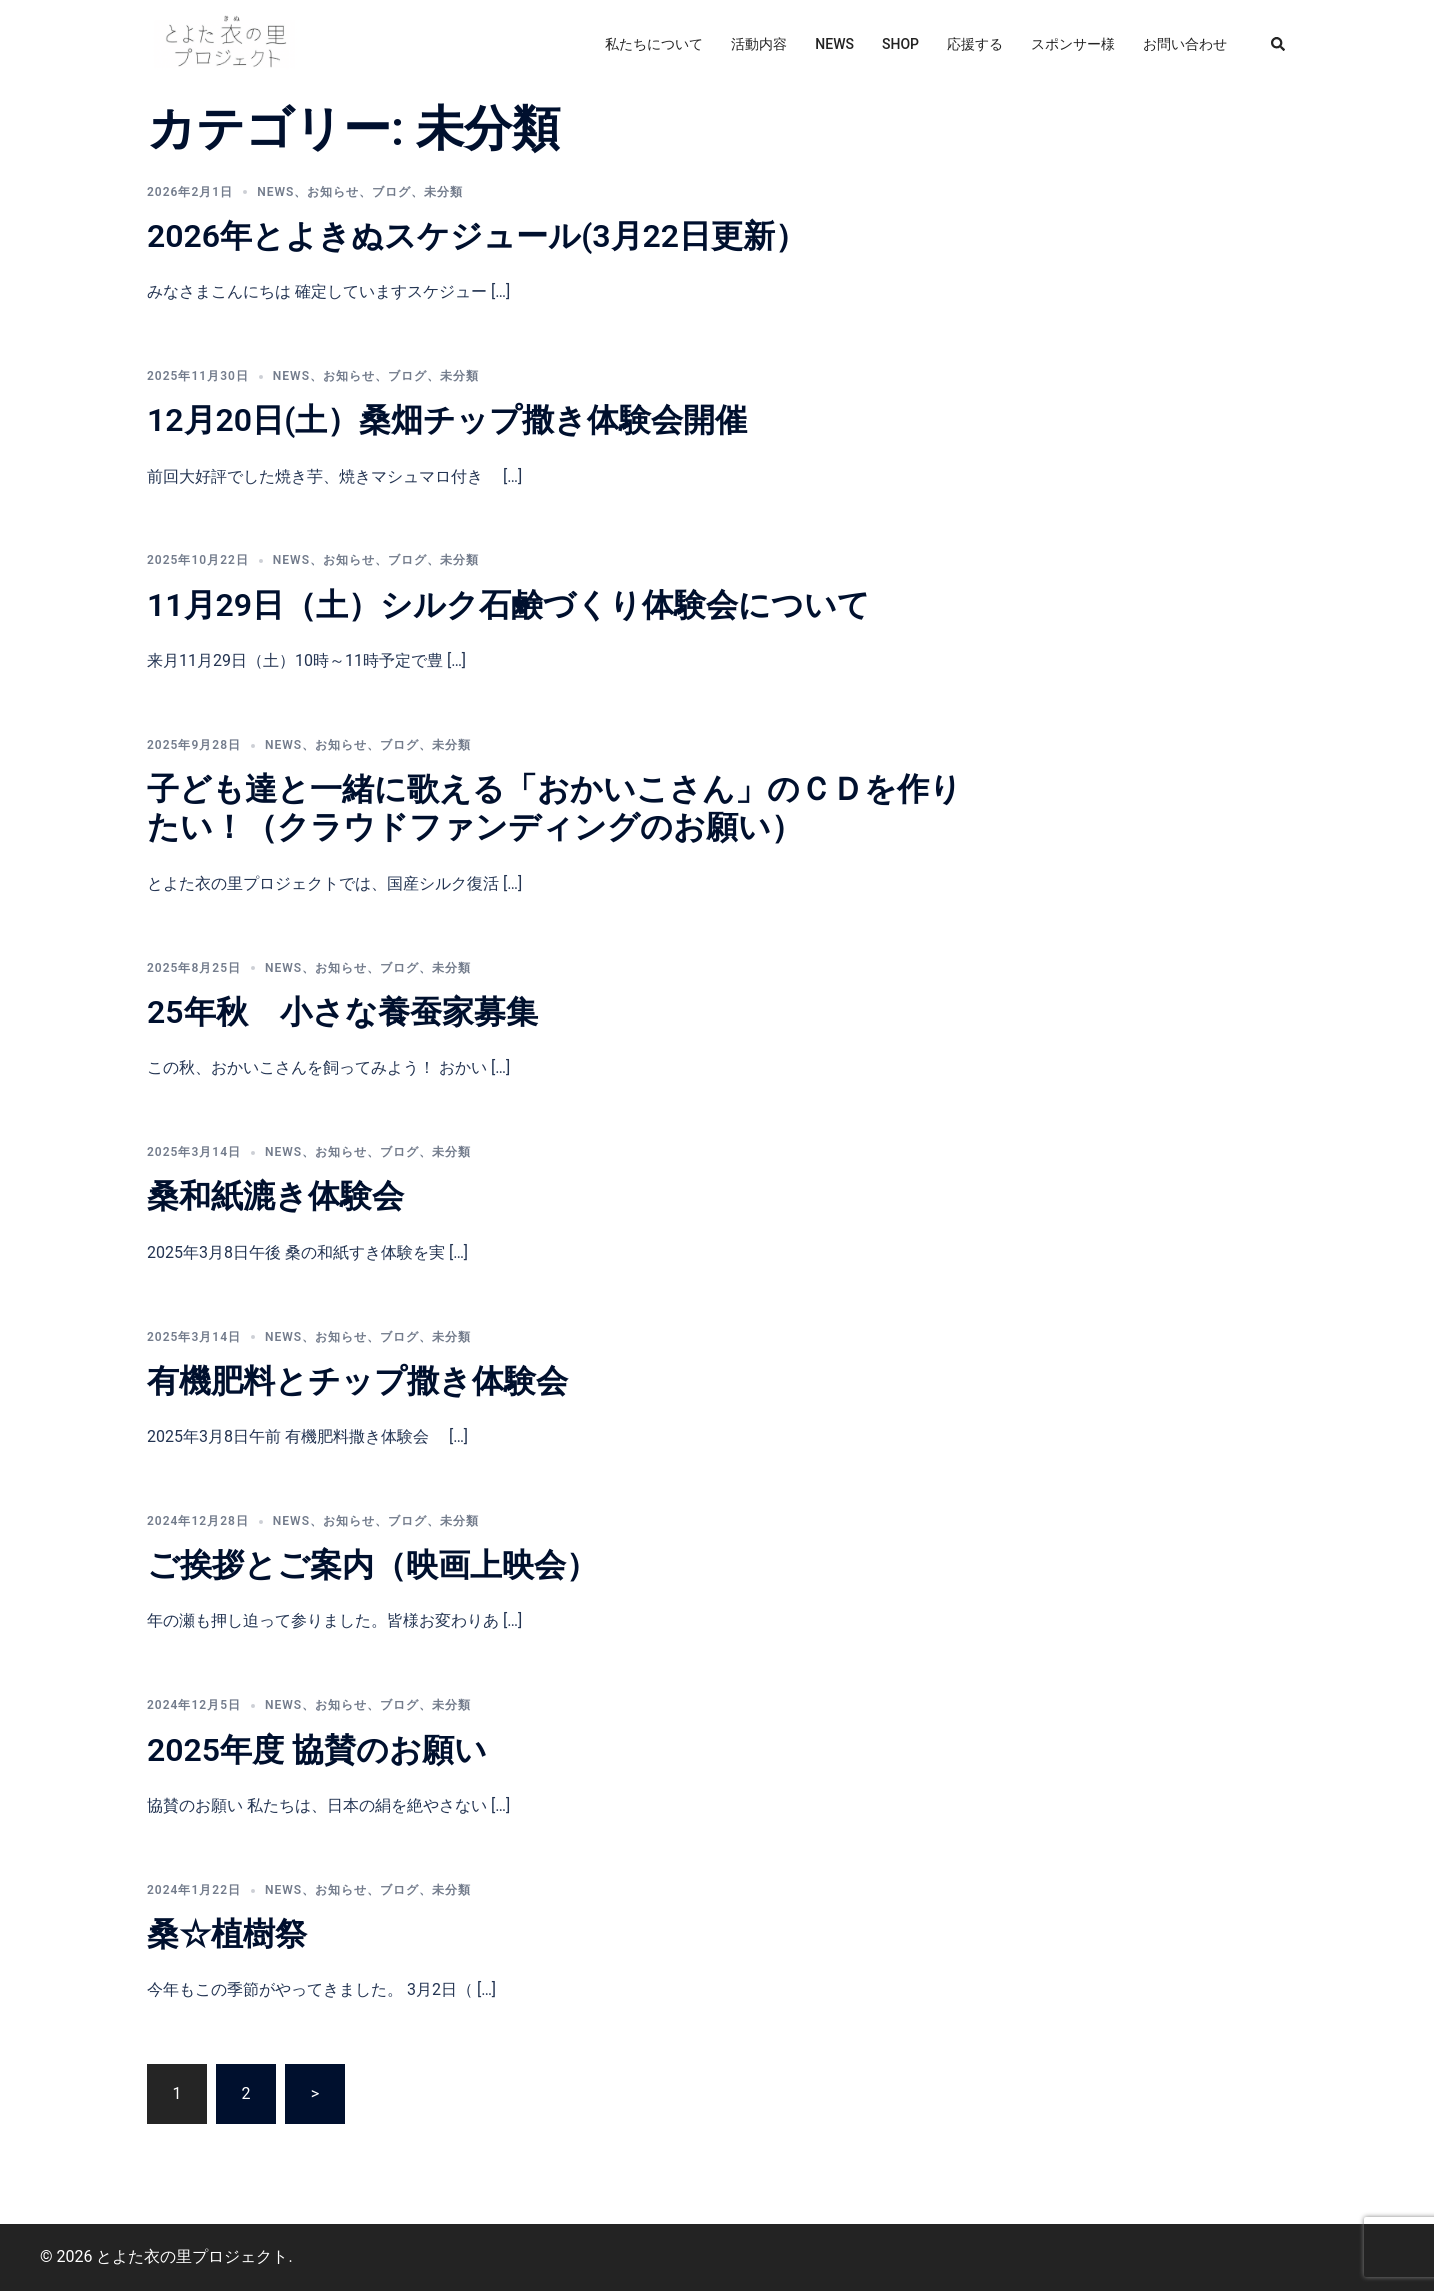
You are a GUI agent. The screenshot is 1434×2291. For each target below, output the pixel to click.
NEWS (834, 44)
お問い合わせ (1185, 44)
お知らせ (333, 192)
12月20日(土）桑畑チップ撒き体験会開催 (447, 420)
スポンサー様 (1073, 44)
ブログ (391, 192)
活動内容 (759, 44)
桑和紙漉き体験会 (275, 1196)
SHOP (900, 44)
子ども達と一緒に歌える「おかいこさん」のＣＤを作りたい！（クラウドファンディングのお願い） (554, 808)
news (275, 192)
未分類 (443, 192)
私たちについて (654, 44)
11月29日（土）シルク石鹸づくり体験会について (508, 605)
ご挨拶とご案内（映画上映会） (372, 1565)
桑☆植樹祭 (227, 1934)
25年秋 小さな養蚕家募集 (342, 1012)
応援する (975, 44)
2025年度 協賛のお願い (317, 1750)
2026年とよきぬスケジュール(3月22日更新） (477, 236)
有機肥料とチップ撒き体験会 (357, 1381)
